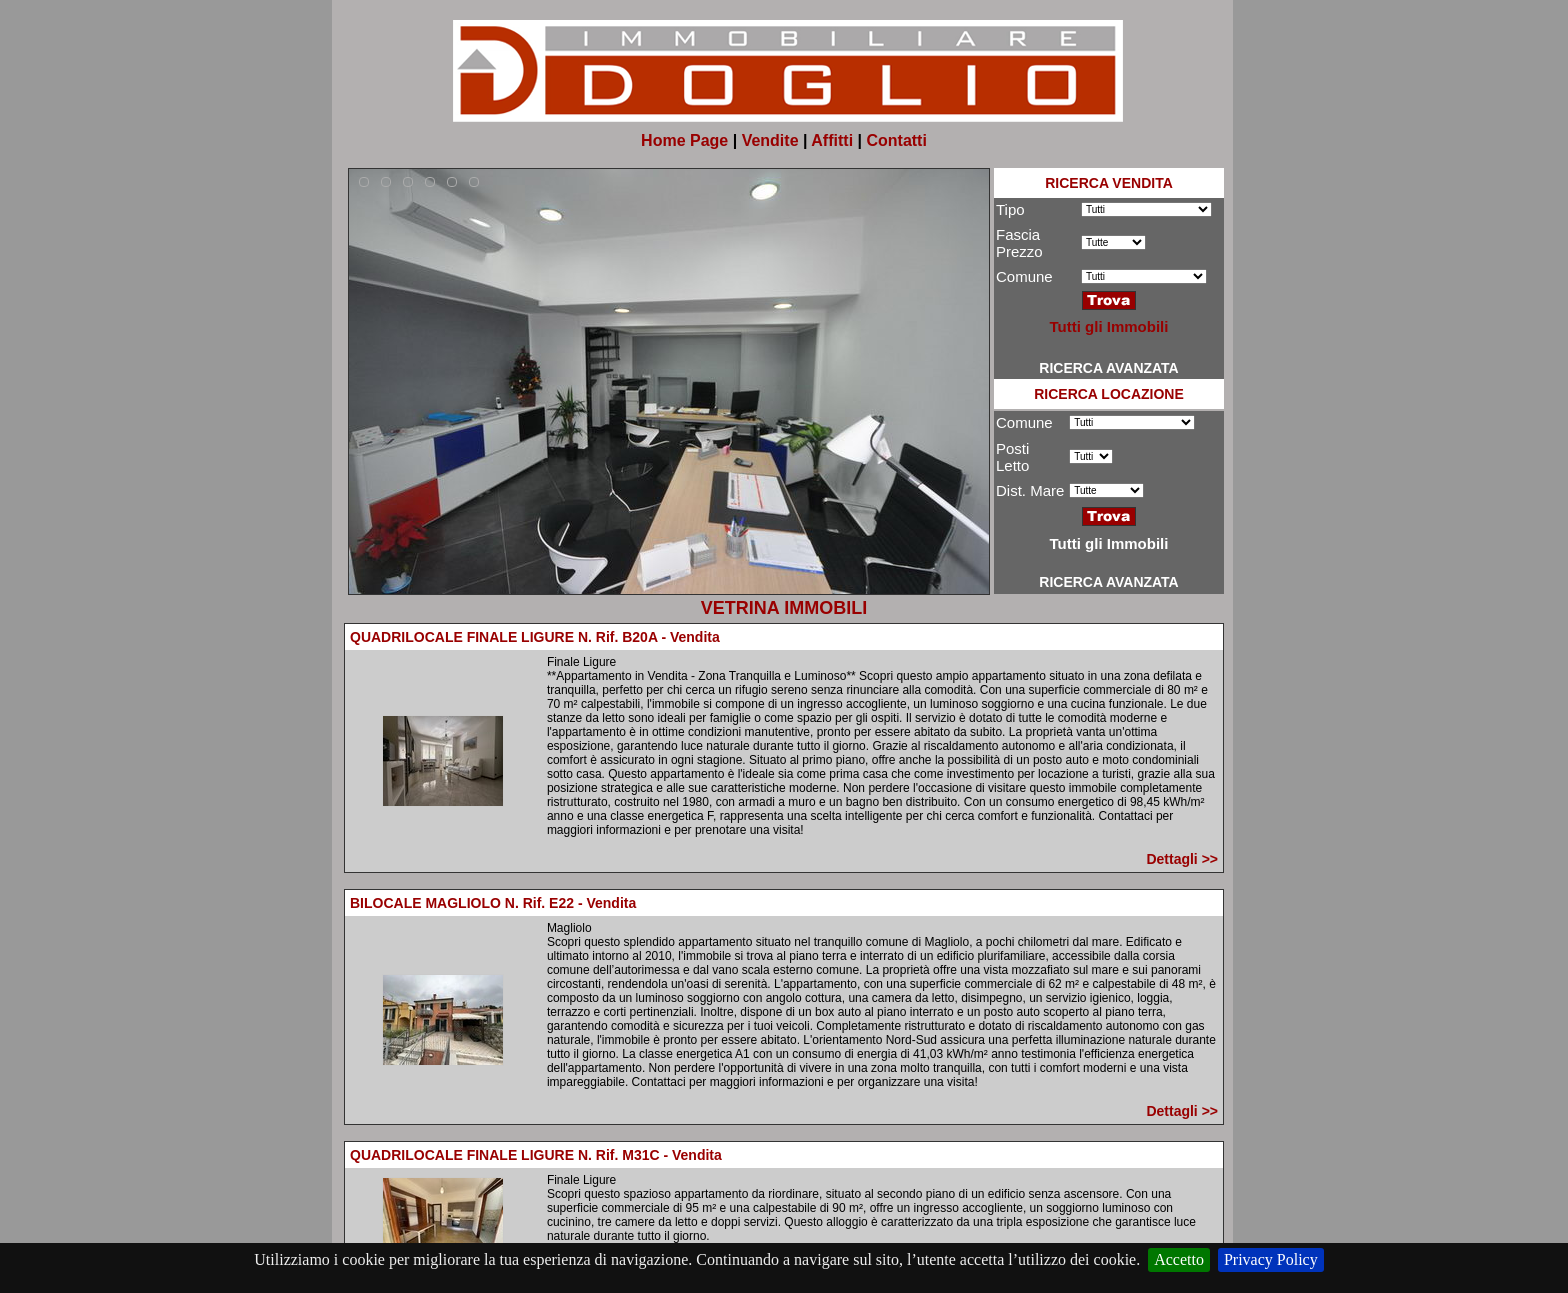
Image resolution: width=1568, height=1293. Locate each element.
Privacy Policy (1271, 1259)
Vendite (770, 140)
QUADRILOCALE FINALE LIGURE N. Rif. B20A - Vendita (535, 637)
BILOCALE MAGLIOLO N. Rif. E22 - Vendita (493, 903)
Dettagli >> (1182, 859)
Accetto (1179, 1259)
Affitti (832, 140)
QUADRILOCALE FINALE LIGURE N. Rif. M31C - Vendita (536, 1155)
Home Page (684, 140)
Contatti (896, 140)
